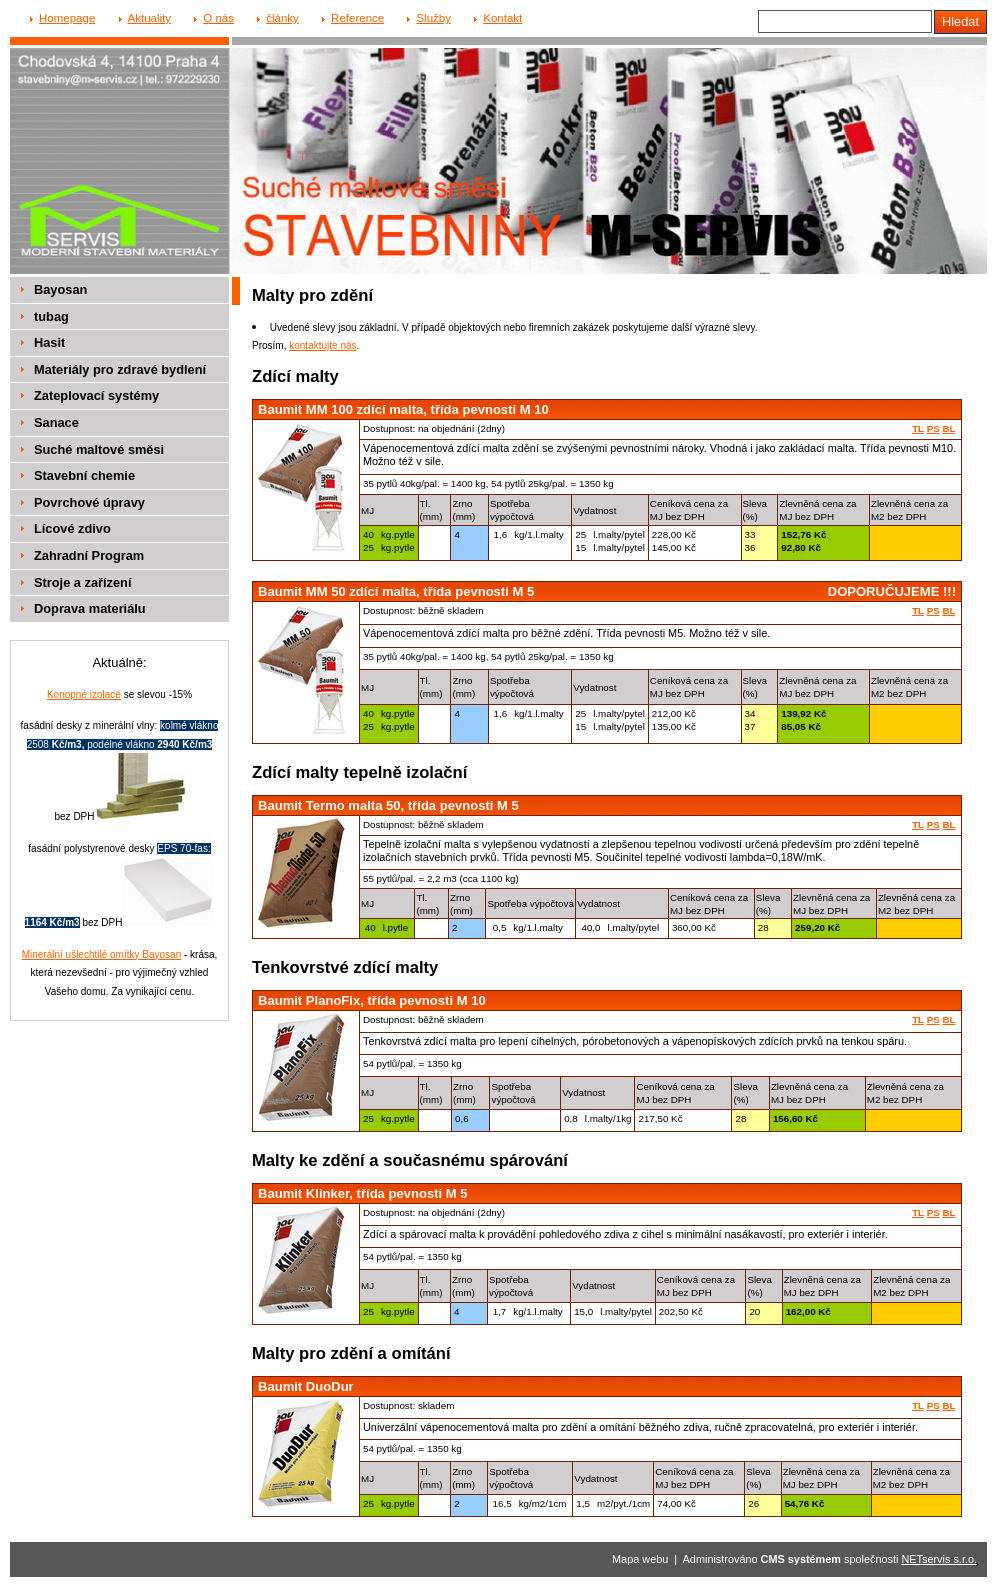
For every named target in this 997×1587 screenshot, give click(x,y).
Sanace (56, 422)
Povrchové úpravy (89, 502)
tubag (51, 316)
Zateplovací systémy (96, 395)
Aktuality (150, 18)
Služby (433, 18)
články (282, 18)
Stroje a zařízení (82, 582)
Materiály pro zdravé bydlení (120, 369)
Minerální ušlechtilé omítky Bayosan (102, 954)
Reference (357, 18)
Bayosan (60, 289)
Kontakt (502, 18)
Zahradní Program (89, 555)
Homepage (67, 18)
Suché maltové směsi (99, 449)
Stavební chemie (84, 475)
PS (933, 428)
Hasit (49, 342)
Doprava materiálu (90, 608)
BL (948, 428)
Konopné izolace (84, 694)
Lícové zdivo (72, 528)
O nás (218, 18)
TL (918, 428)
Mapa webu (640, 1559)
